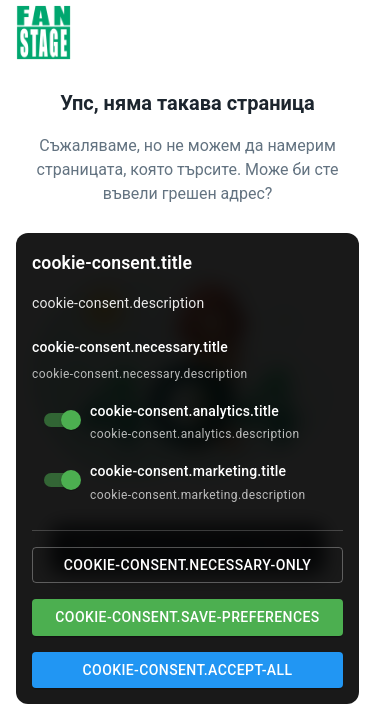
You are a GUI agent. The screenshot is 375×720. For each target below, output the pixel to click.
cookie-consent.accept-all (188, 670)
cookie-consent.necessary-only (187, 565)
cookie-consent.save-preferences (187, 617)
